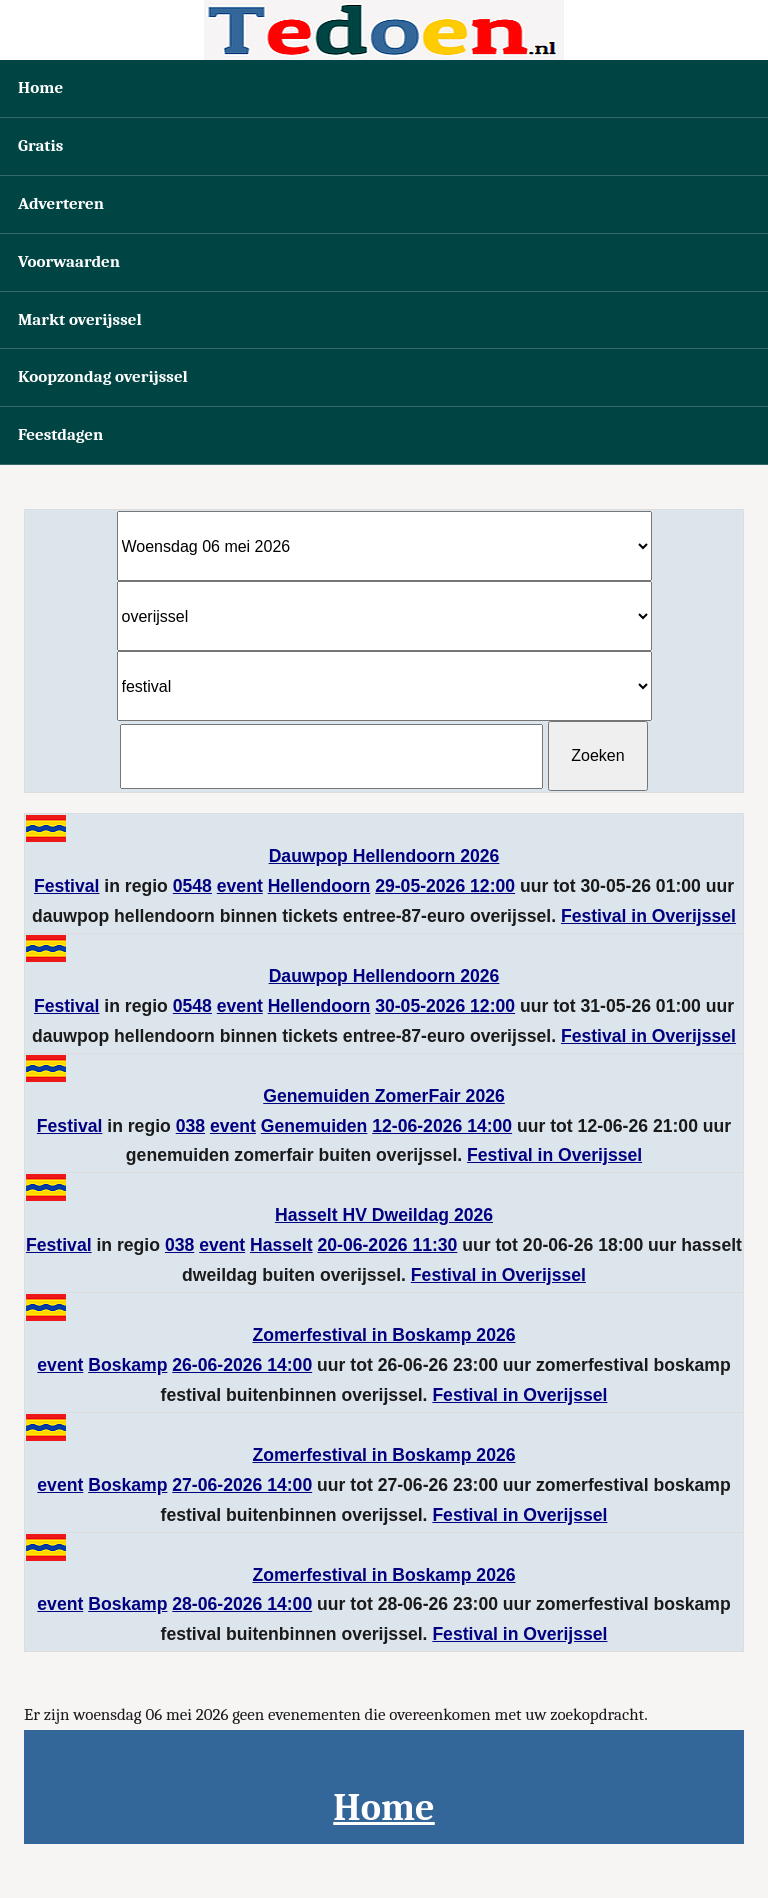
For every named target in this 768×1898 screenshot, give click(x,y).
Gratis (40, 145)
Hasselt (281, 1245)
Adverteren (61, 203)
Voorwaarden (69, 261)
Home (40, 87)
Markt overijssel (80, 319)
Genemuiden (314, 1126)
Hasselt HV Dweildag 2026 (384, 1215)
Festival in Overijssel (648, 916)
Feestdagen (60, 434)
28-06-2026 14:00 (242, 1604)
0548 (192, 886)
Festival (67, 886)
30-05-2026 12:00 (445, 1006)
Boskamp (127, 1365)
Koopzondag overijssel (103, 376)
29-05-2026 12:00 (445, 886)
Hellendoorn (319, 886)
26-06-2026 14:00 (242, 1365)
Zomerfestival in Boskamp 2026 (383, 1335)
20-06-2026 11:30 (388, 1245)
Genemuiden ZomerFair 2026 (384, 1096)
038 (190, 1126)
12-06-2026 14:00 (442, 1126)
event (240, 886)
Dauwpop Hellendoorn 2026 (384, 856)
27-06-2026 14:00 (242, 1485)
